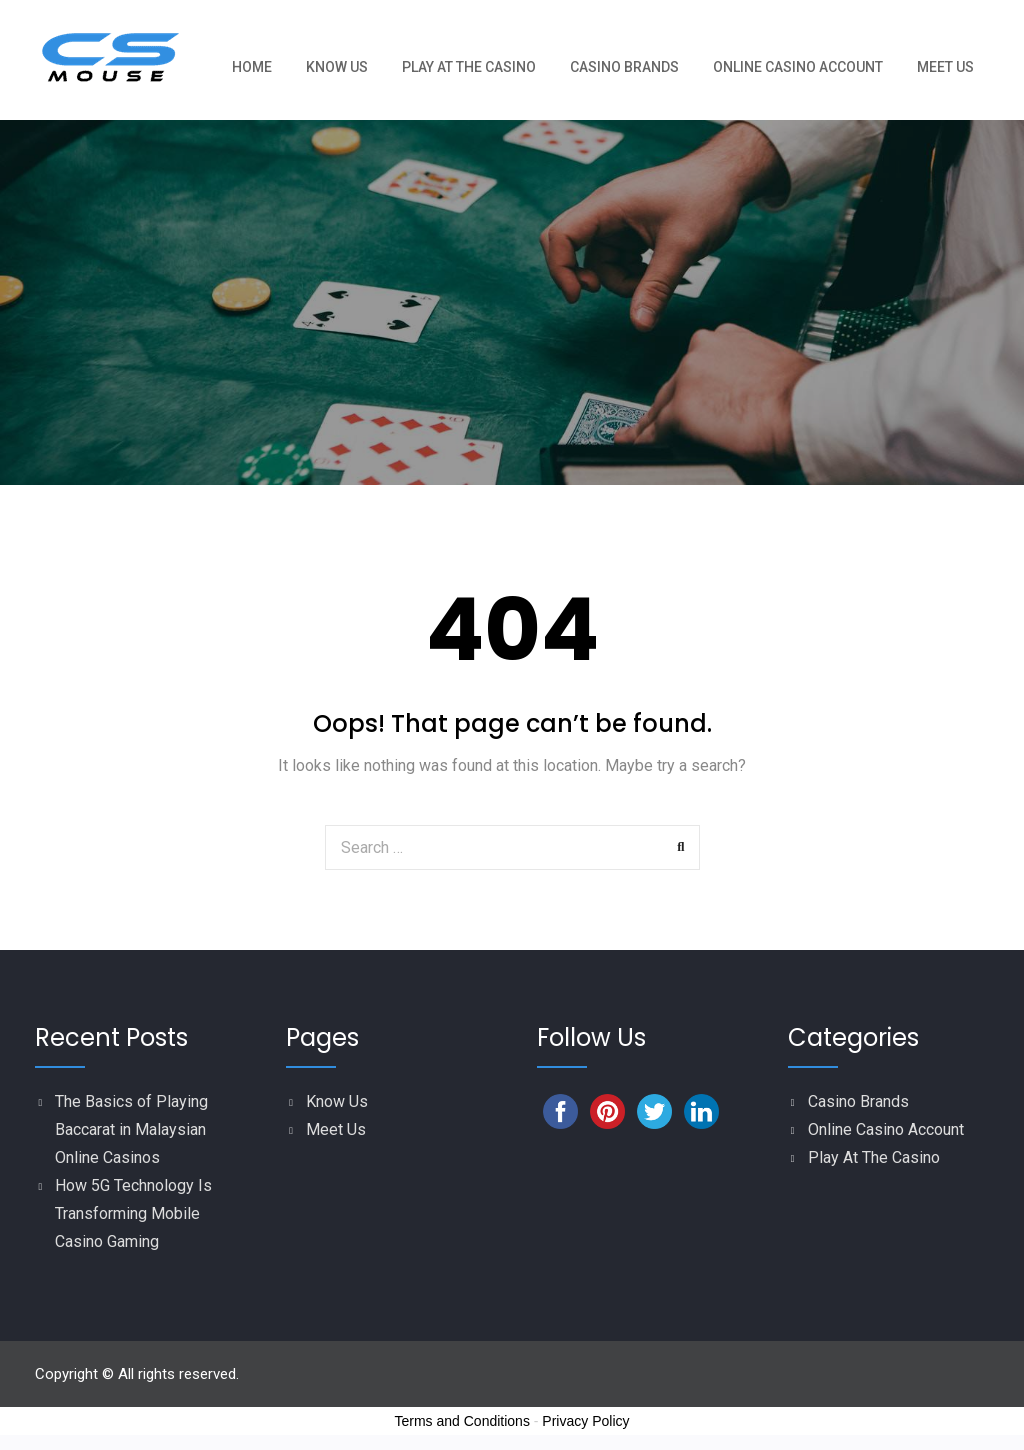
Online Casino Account (798, 67)
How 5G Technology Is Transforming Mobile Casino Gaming (133, 1213)
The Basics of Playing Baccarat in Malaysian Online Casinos (131, 1129)
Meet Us (945, 67)
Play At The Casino (469, 67)
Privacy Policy (585, 1421)
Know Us (337, 67)
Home (252, 67)
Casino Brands (624, 67)
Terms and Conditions (462, 1421)
